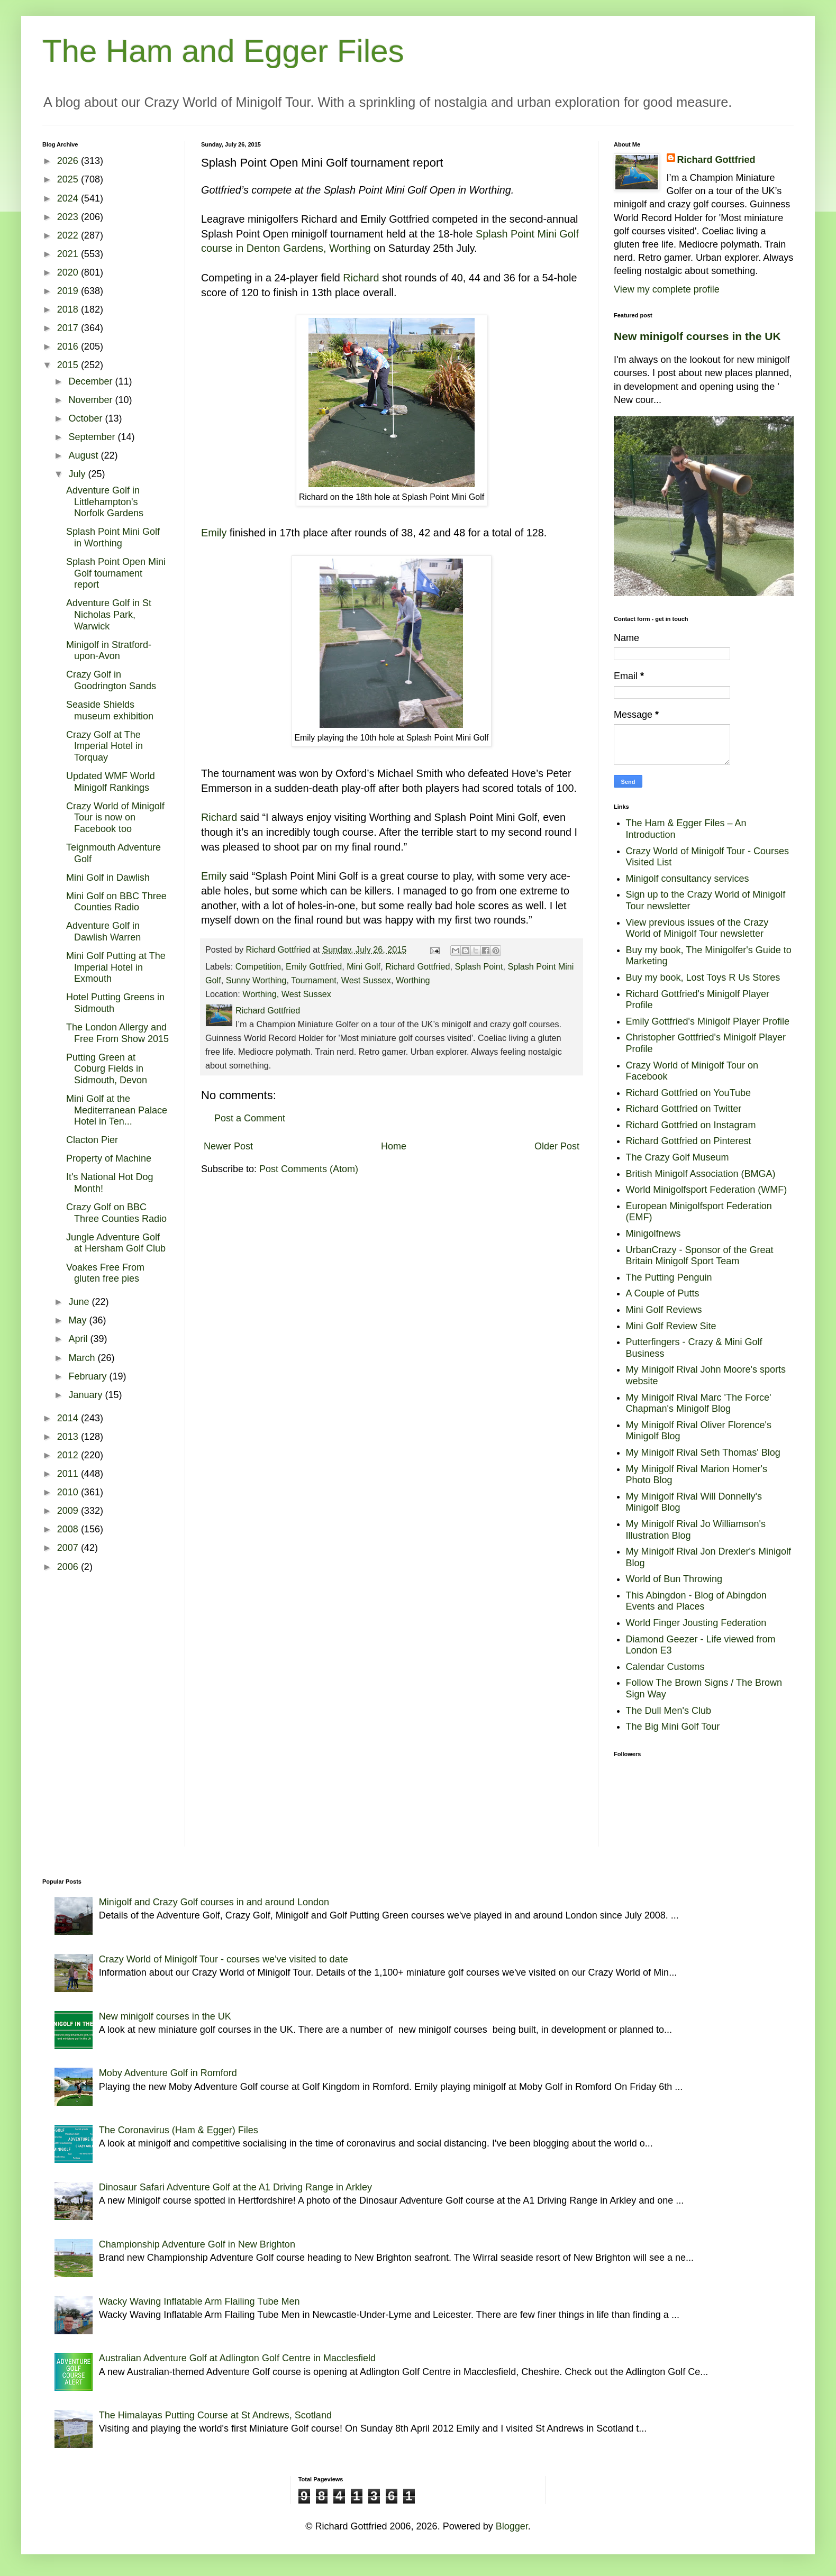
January (86, 1395)
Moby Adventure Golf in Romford (168, 2073)
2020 (69, 272)
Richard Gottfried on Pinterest (688, 1141)
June (80, 1301)
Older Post (556, 1146)
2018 (69, 309)
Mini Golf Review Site (671, 1326)
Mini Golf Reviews (664, 1309)
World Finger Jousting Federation (696, 1623)
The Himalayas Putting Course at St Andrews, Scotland (215, 2415)
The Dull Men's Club (669, 1710)
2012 (69, 1455)
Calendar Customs (665, 1666)
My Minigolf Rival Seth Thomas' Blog (703, 1452)
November (91, 400)
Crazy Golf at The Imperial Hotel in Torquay (104, 746)
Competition (258, 966)
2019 (69, 291)
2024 (69, 198)
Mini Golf (363, 966)
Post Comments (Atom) (308, 1169)
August (84, 455)
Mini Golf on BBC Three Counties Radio (116, 902)
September (92, 437)
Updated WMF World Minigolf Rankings (110, 782)
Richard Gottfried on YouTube (688, 1093)
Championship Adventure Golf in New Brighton (197, 2244)
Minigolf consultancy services (687, 878)
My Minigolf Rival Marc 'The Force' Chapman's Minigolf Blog (698, 1403)
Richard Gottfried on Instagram (691, 1125)
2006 (69, 1566)
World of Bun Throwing (674, 1579)
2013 (69, 1436)
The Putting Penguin (669, 1277)
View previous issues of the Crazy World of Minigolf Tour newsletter (697, 928)
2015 (69, 365)
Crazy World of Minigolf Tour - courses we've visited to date (223, 1959)
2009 (69, 1510)
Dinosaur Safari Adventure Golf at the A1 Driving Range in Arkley (235, 2187)
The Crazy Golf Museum (677, 1157)
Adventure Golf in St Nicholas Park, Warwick (108, 614)
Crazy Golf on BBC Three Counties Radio (116, 1213)
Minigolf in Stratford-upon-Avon (108, 651)
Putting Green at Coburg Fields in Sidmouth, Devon (106, 1068)
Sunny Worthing (256, 980)
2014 (69, 1418)
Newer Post (228, 1146)
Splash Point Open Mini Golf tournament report (116, 573)
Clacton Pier (92, 1140)
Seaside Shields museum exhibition (109, 710)
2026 (69, 161)
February (88, 1376)
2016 (69, 346)
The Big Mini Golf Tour (673, 1726)
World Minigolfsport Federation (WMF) (706, 1189)
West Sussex (366, 980)
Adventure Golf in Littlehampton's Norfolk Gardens (104, 501)
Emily (213, 532)
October (86, 418)
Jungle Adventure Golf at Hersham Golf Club (116, 1243)
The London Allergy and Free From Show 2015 (117, 1033)
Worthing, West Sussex (286, 994)
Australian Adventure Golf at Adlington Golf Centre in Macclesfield (237, 2358)
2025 (69, 179)
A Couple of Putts (662, 1293)
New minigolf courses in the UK (697, 336)
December (91, 381)
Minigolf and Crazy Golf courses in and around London (214, 1902)
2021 (69, 254)
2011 (69, 1473)
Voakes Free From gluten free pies (105, 1273)
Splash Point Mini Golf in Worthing (113, 537)
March (82, 1358)
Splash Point (479, 966)
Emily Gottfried (314, 966)
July (78, 474)
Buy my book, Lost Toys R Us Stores (703, 977)
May (78, 1320)
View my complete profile (667, 289)
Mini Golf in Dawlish (108, 877)
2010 (69, 1492)
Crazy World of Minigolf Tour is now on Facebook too (115, 817)
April (79, 1338)
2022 (69, 235)
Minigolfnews (653, 1233)
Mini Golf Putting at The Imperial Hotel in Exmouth (116, 967)
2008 (69, 1529)
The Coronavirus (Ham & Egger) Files (178, 2130)
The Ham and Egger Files (223, 51)
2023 (69, 217)
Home (393, 1146)
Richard (361, 278)
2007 (69, 1547)
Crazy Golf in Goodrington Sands (111, 680)
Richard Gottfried (417, 966)
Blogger (512, 2526)
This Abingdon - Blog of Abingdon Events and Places (696, 1601)
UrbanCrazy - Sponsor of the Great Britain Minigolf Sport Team (700, 1256)
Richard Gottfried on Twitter (684, 1108)
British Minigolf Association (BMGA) (701, 1173)
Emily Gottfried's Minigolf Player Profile (708, 1021)
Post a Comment (249, 1118)
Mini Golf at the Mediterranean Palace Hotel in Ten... (116, 1110)
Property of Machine (108, 1158)
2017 (69, 328)
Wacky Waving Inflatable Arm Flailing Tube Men (199, 2301)
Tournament (313, 980)
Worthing (413, 980)
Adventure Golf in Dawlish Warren (103, 931)
